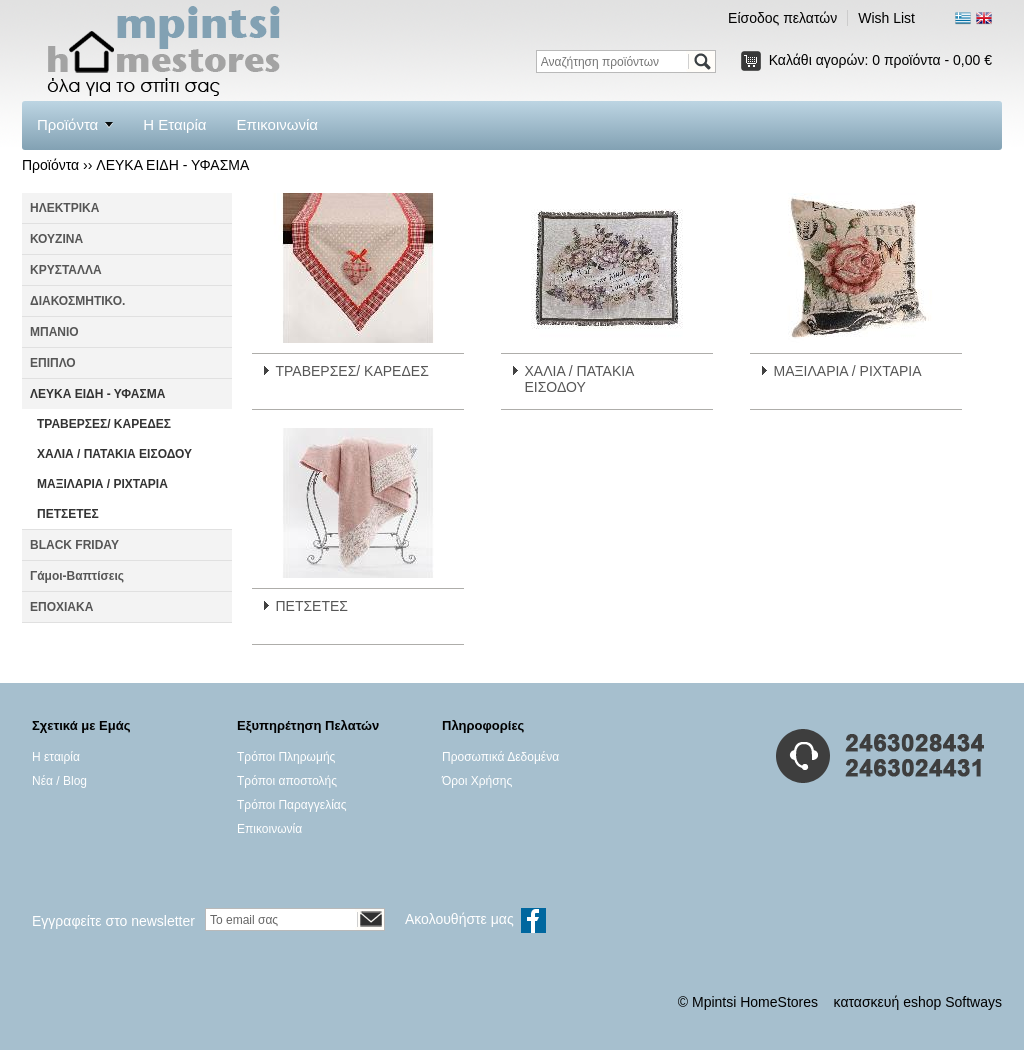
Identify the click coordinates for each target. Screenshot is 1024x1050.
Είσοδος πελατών (782, 18)
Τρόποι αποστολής (287, 781)
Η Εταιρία (174, 124)
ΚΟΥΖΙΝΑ (56, 239)
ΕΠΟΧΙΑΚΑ (61, 607)
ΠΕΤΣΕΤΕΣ (68, 514)
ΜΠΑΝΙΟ (54, 332)
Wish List (886, 18)
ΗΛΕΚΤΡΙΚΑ (64, 208)
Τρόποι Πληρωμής (286, 757)
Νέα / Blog (59, 781)
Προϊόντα (67, 124)
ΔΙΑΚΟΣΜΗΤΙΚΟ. (77, 301)
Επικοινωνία (277, 124)
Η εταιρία (56, 757)
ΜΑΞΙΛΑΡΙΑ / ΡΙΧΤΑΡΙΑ (102, 484)
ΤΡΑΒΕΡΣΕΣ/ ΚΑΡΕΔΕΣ (104, 424)
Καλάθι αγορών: (880, 60)
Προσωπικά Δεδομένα (500, 757)
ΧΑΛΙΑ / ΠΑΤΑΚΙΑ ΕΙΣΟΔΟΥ (114, 454)
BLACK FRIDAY (74, 545)
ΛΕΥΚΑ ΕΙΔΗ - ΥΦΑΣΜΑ (172, 165)
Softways (973, 1002)
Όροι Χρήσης (477, 781)
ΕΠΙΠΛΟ (53, 363)
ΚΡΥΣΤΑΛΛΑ (66, 270)
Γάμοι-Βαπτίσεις (77, 576)
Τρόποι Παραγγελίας (292, 805)
